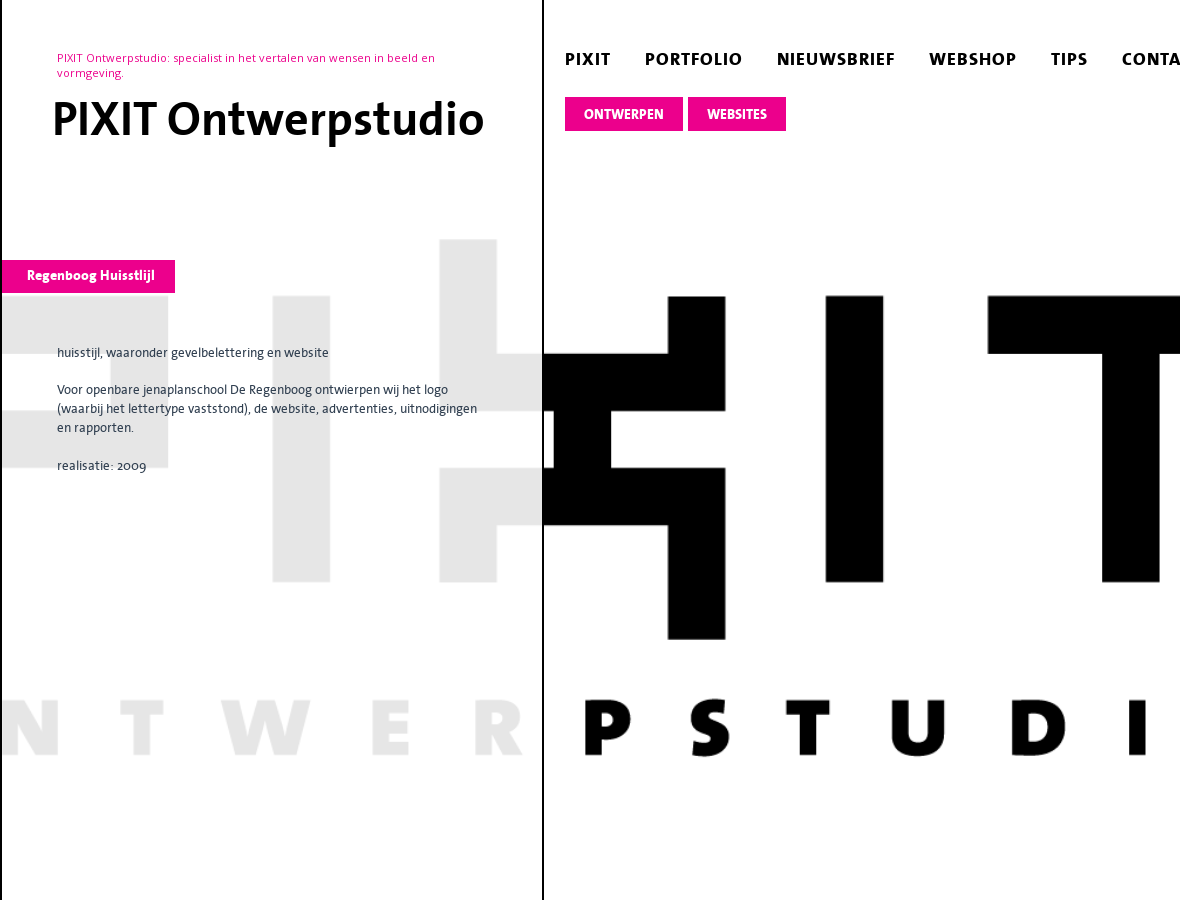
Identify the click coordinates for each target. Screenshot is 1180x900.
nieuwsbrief (836, 59)
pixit (588, 59)
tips (1069, 59)
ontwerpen (624, 114)
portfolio (694, 59)
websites (737, 114)
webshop (973, 59)
